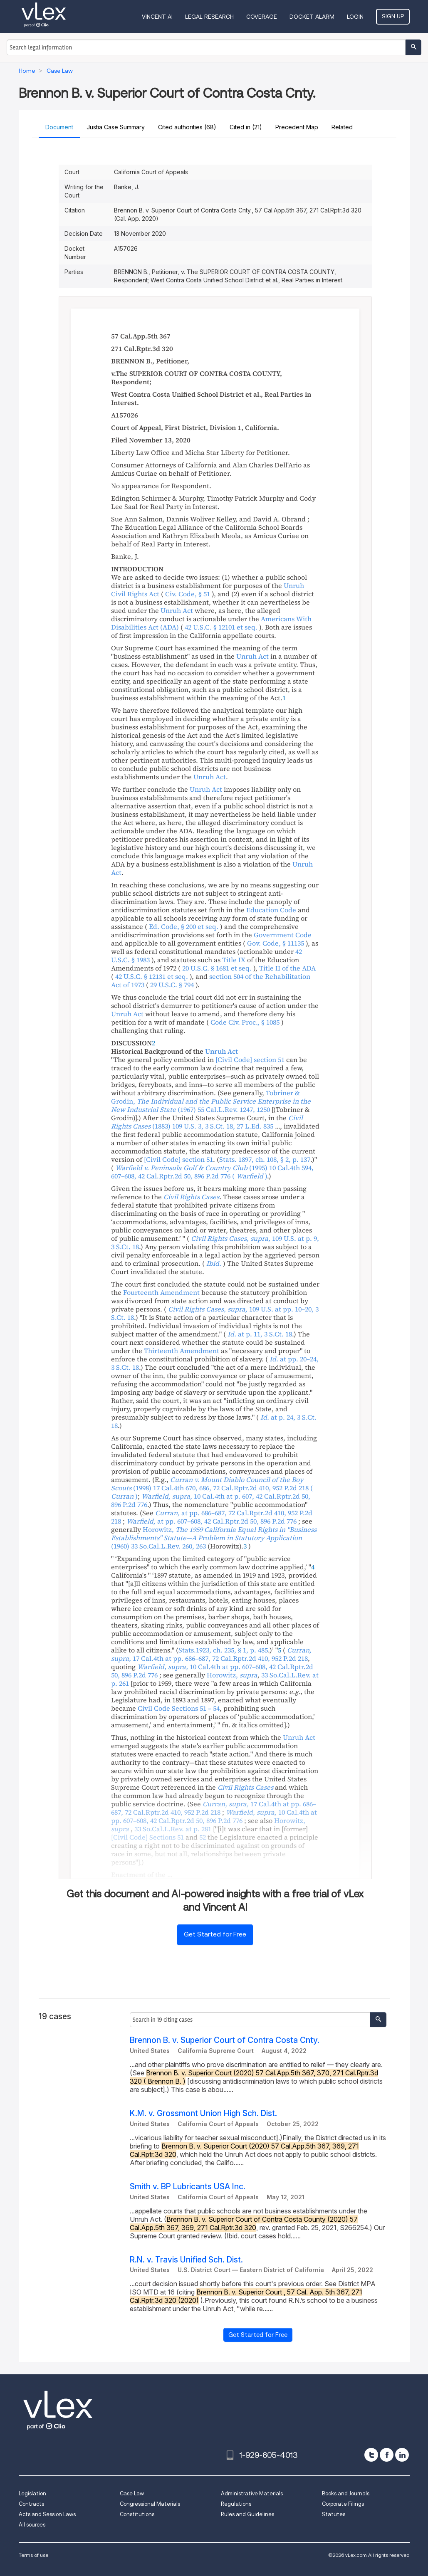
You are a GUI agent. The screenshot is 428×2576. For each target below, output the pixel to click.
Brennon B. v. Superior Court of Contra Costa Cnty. (224, 2040)
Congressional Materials (150, 2504)
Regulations (236, 2504)
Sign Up (393, 16)
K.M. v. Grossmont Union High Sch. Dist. (203, 2113)
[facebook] (386, 2455)
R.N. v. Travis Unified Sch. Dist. (186, 2260)
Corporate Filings (343, 2504)
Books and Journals (345, 2493)
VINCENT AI (157, 16)
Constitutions (137, 2514)
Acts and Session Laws (47, 2514)
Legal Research (209, 16)
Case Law (132, 2493)
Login (355, 16)
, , (207, 1122)
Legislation (32, 2493)
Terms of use (33, 2555)
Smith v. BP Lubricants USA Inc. (187, 2186)
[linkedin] (402, 2455)
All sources (32, 2525)
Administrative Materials (252, 2493)
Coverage (261, 16)
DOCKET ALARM (311, 16)
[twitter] (371, 2455)
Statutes (333, 2514)
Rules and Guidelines (247, 2514)
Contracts (31, 2504)
